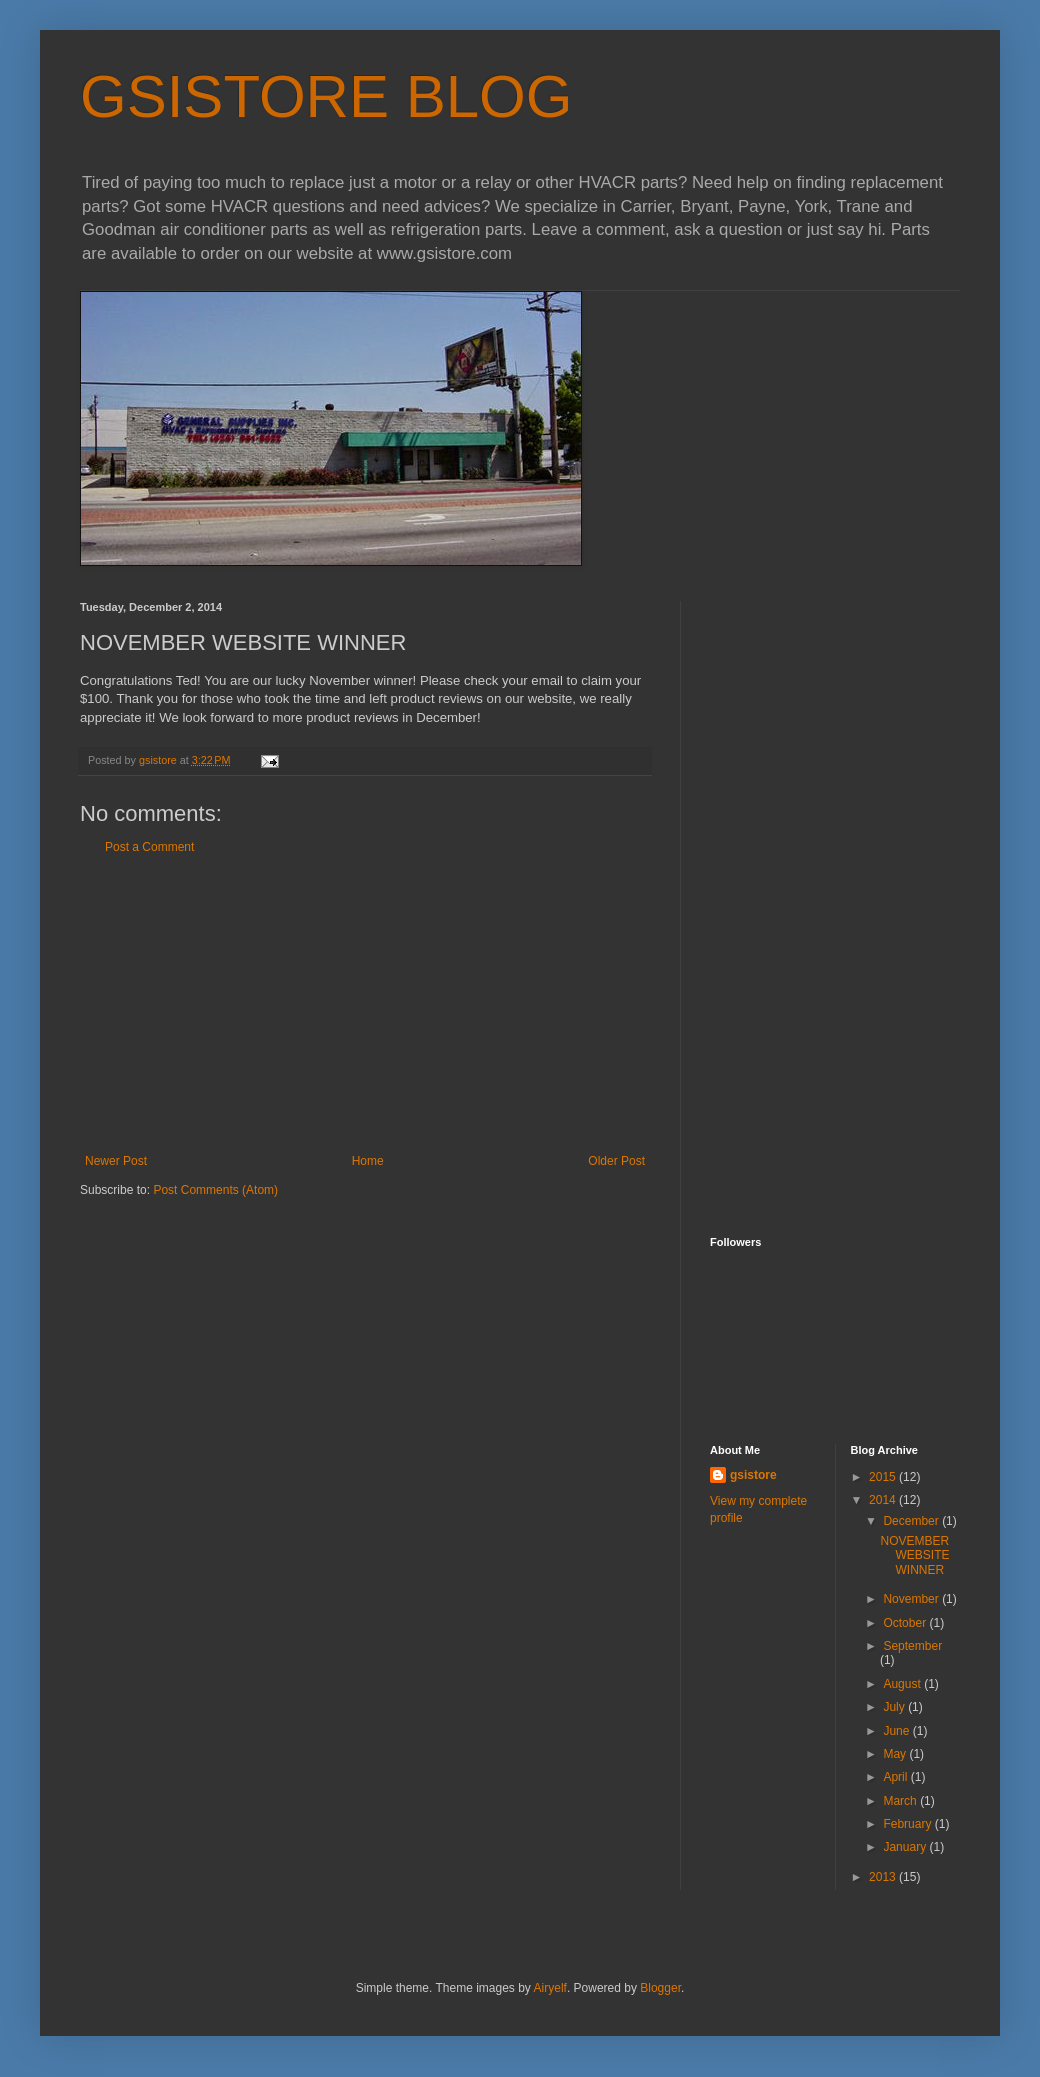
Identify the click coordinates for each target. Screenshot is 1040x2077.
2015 (884, 1477)
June (897, 1731)
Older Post (616, 1161)
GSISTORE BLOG (326, 96)
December (912, 1521)
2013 (884, 1877)
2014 (884, 1500)
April (896, 1777)
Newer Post (116, 1161)
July (895, 1707)
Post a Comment (149, 847)
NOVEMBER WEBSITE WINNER (914, 1555)
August (903, 1684)
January (906, 1847)
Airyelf (550, 1988)
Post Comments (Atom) (215, 1190)
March (901, 1801)
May (896, 1754)
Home (368, 1161)
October (906, 1623)
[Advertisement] (365, 1004)
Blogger (660, 1988)
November (912, 1599)
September (912, 1646)
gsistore (753, 1475)
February (908, 1824)
